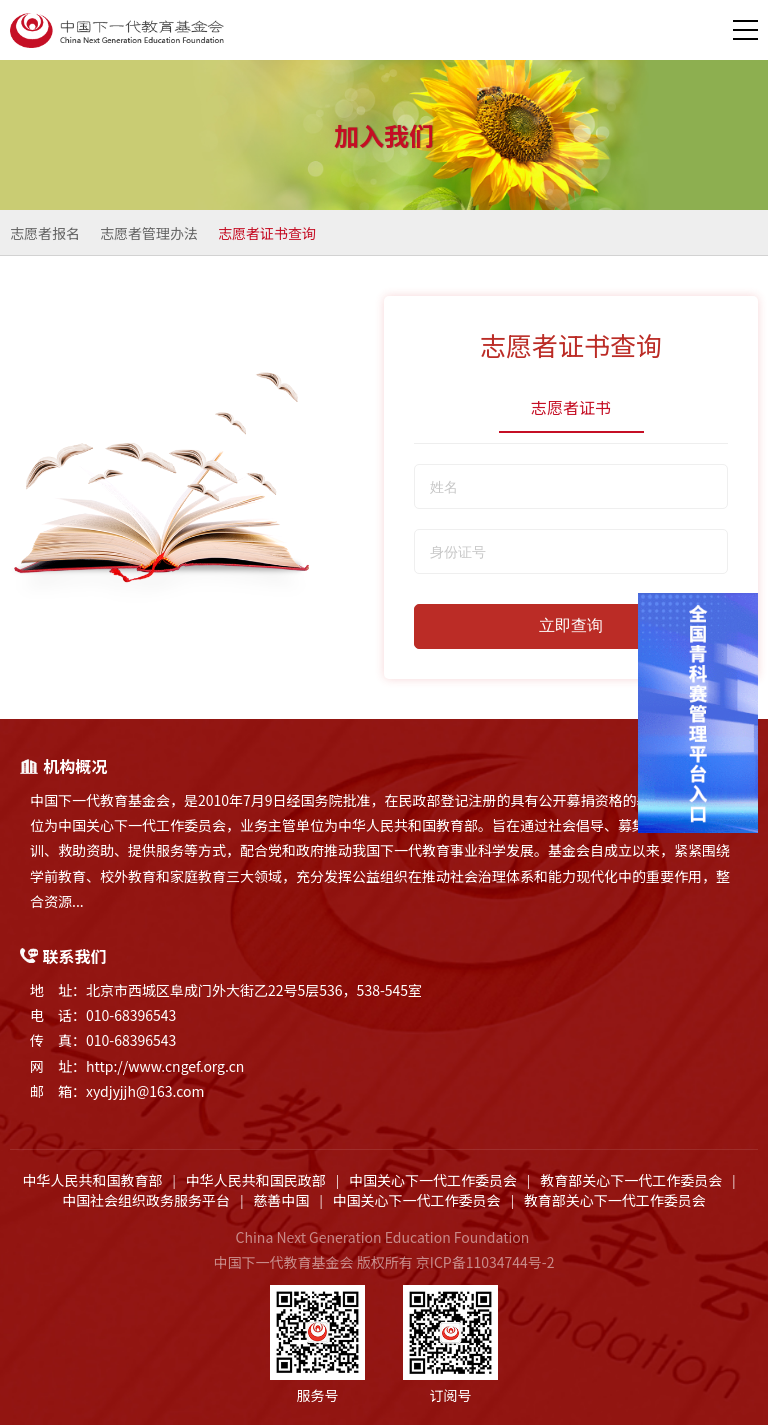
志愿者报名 (45, 233)
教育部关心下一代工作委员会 (631, 1180)
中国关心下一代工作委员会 (433, 1180)
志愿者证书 (571, 407)
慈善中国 (281, 1200)
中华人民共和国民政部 (256, 1180)
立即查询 (571, 625)
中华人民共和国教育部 (93, 1180)
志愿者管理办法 (149, 233)
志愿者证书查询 (267, 233)
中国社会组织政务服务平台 (146, 1200)
